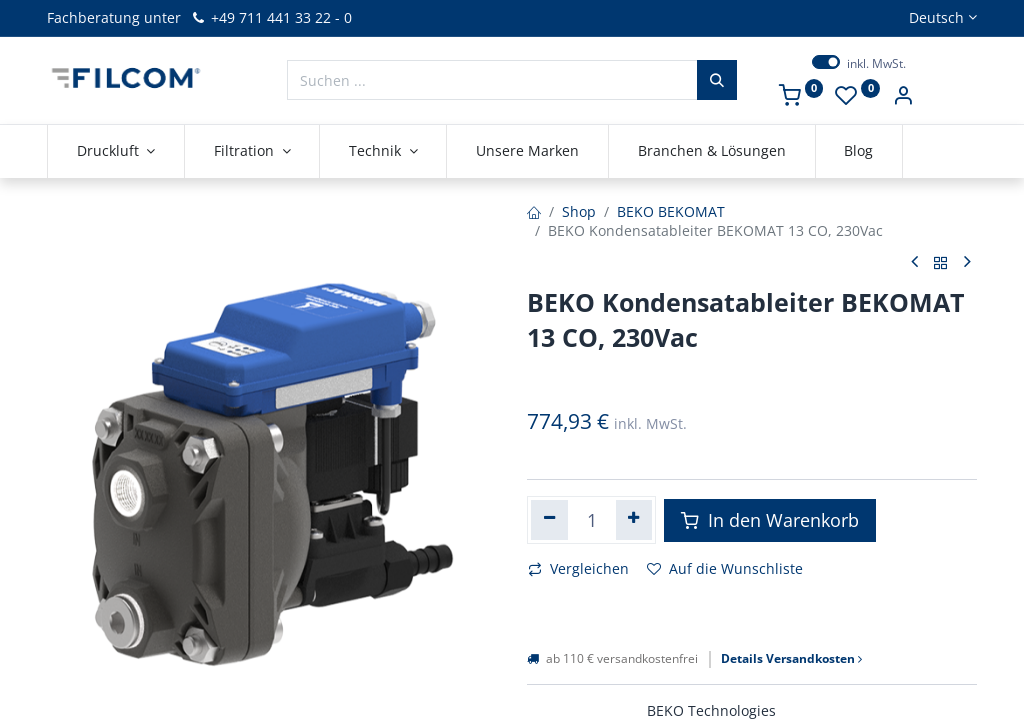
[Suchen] (717, 80)
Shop (579, 211)
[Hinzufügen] (634, 520)
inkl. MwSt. (876, 64)
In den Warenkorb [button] (770, 520)
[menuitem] (527, 151)
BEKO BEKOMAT (671, 211)
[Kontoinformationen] (903, 97)
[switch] (826, 62)
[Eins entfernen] (549, 520)
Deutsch (936, 17)
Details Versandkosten (791, 659)
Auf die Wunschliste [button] (725, 568)
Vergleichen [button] (578, 568)
